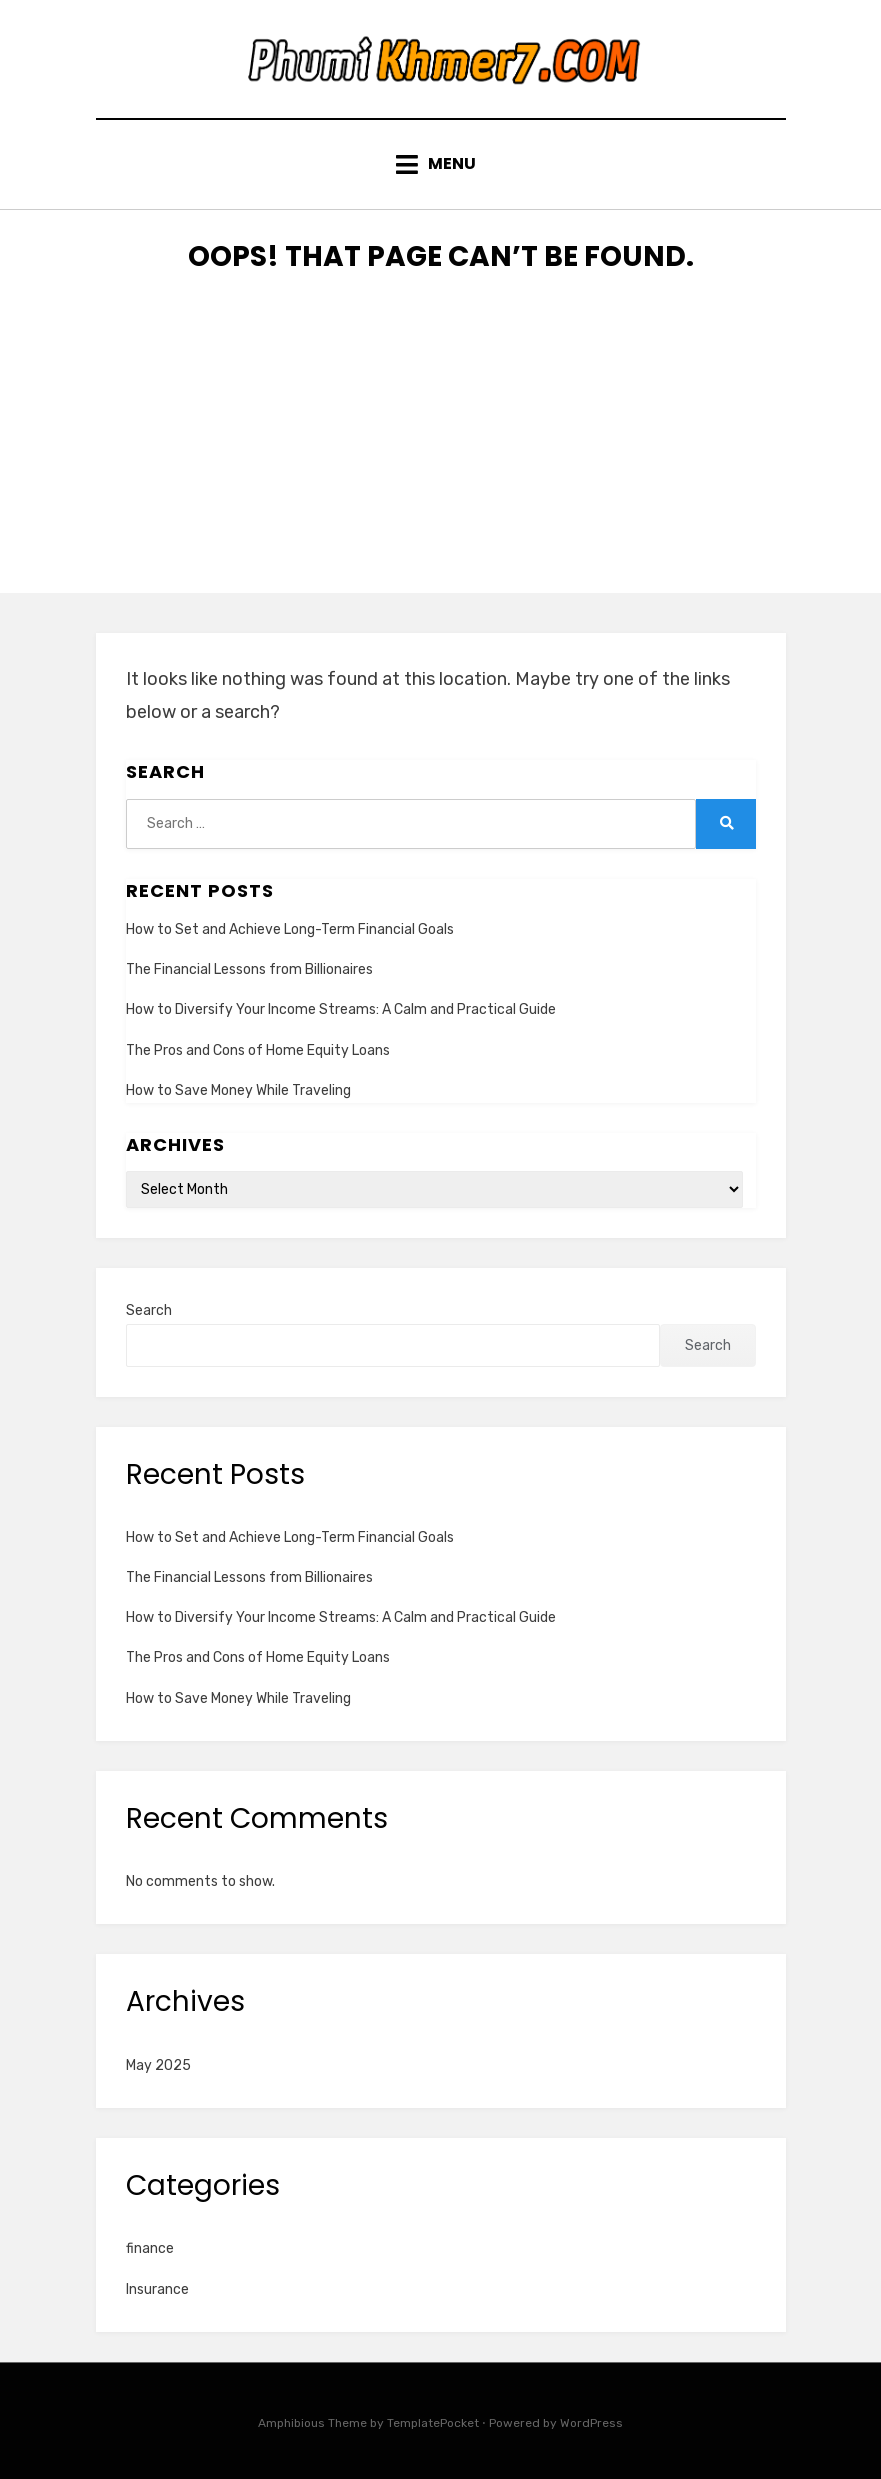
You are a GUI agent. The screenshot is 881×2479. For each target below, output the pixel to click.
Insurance (157, 2289)
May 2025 (158, 2065)
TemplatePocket (433, 2423)
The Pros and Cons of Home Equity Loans (258, 1050)
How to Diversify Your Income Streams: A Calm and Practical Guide (341, 1009)
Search (149, 1310)
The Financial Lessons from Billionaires (249, 969)
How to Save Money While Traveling (238, 1090)
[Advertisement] (440, 453)
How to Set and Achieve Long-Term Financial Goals (290, 929)
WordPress (591, 2423)
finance (150, 2248)
